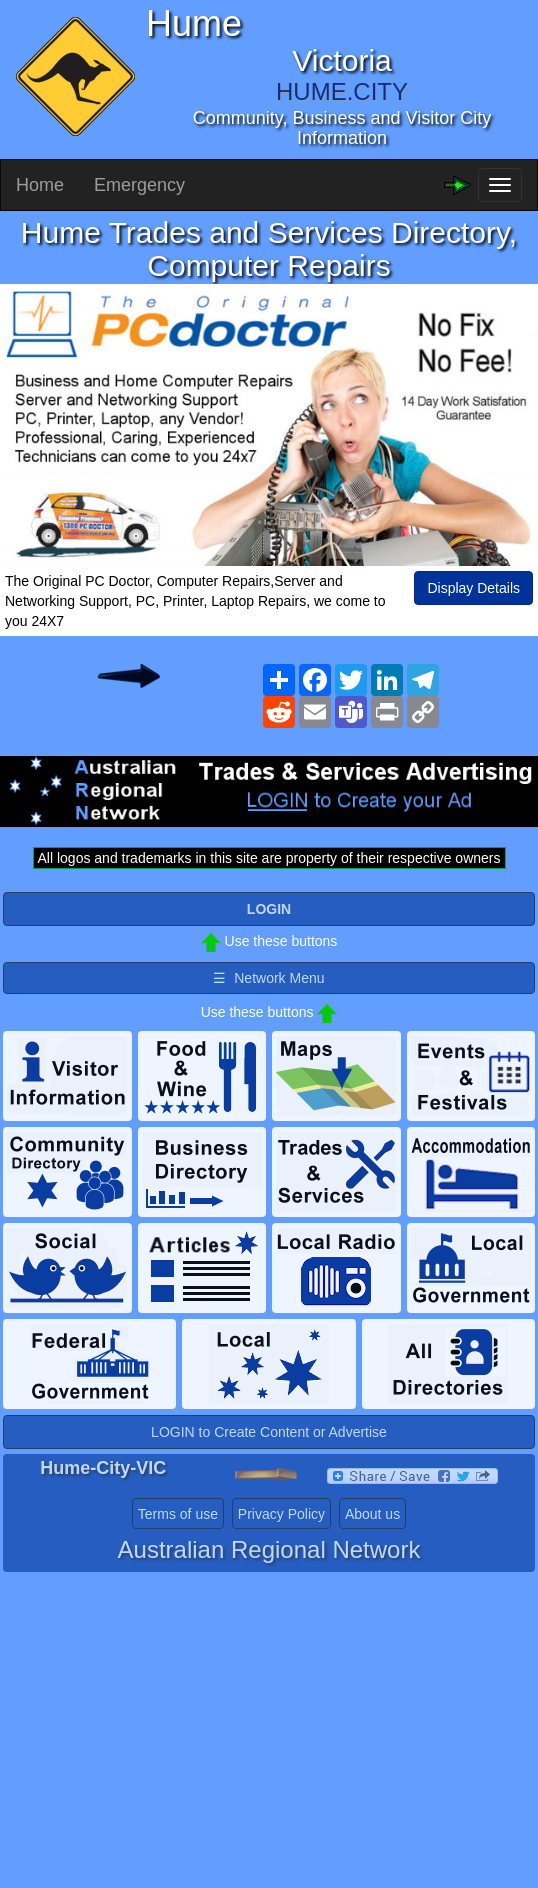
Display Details (473, 588)
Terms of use (178, 1514)
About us (372, 1514)
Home (40, 185)
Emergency (139, 185)
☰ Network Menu (268, 978)
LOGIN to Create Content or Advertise (269, 1432)
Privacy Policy (281, 1514)
